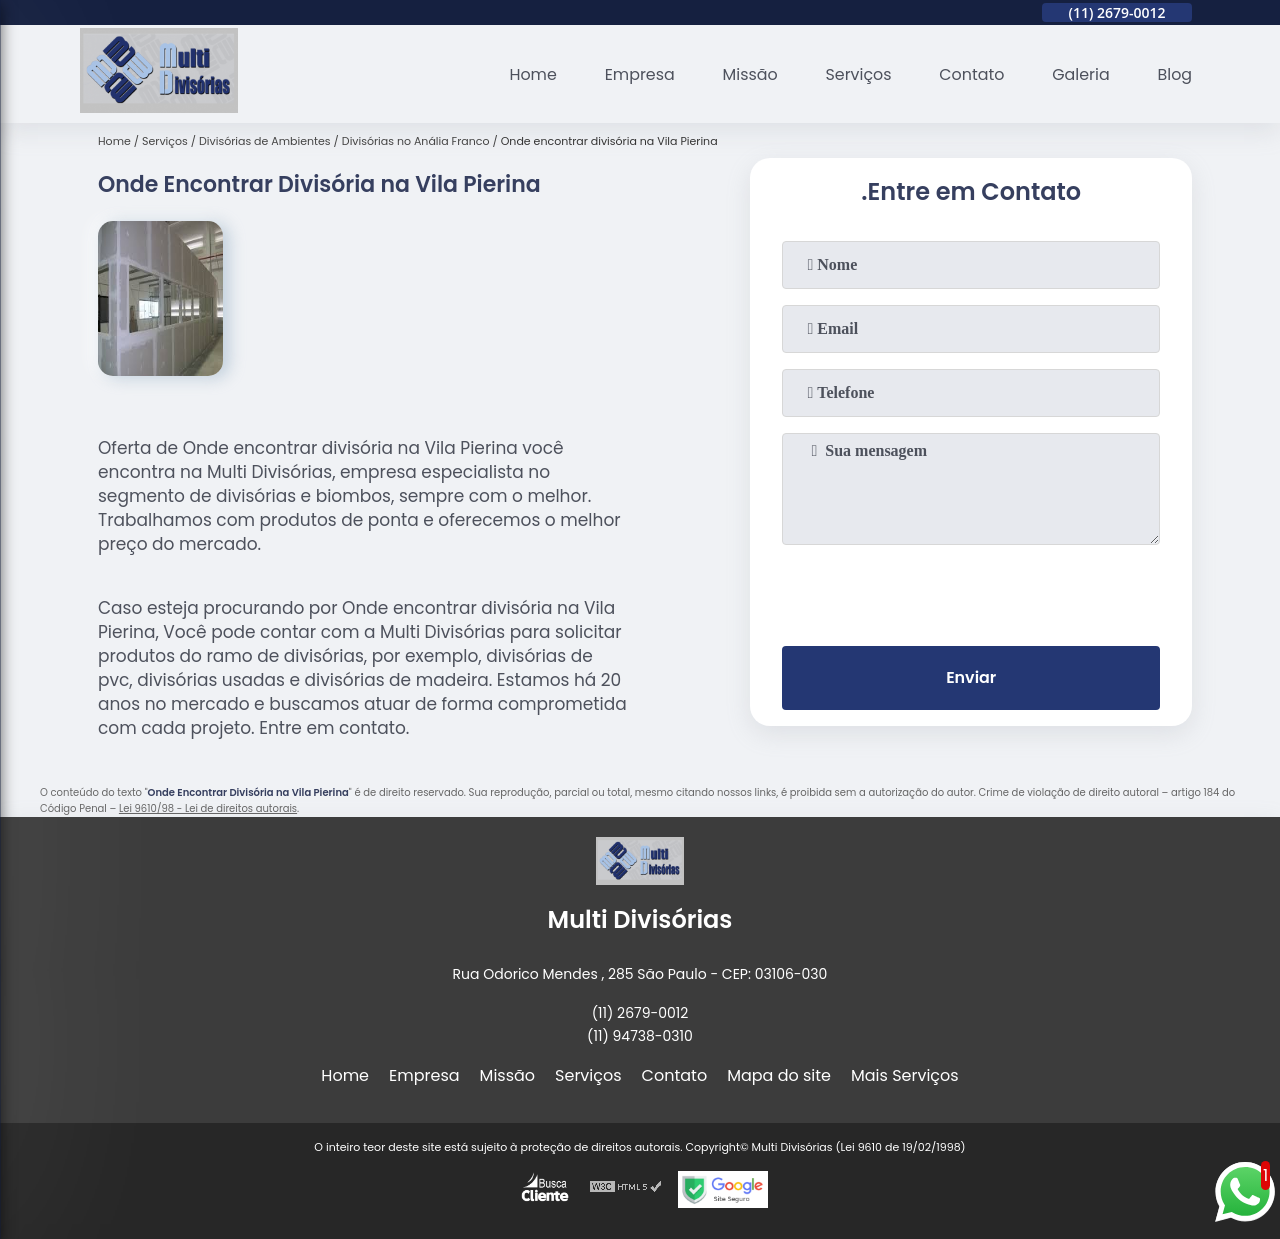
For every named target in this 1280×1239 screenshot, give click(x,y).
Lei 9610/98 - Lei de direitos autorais (208, 808)
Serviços (856, 74)
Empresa (636, 74)
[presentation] (971, 591)
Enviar (971, 678)
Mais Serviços (905, 1075)
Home (530, 74)
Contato (971, 74)
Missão (747, 74)
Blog (1174, 74)
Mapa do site (779, 1075)
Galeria (1080, 74)
